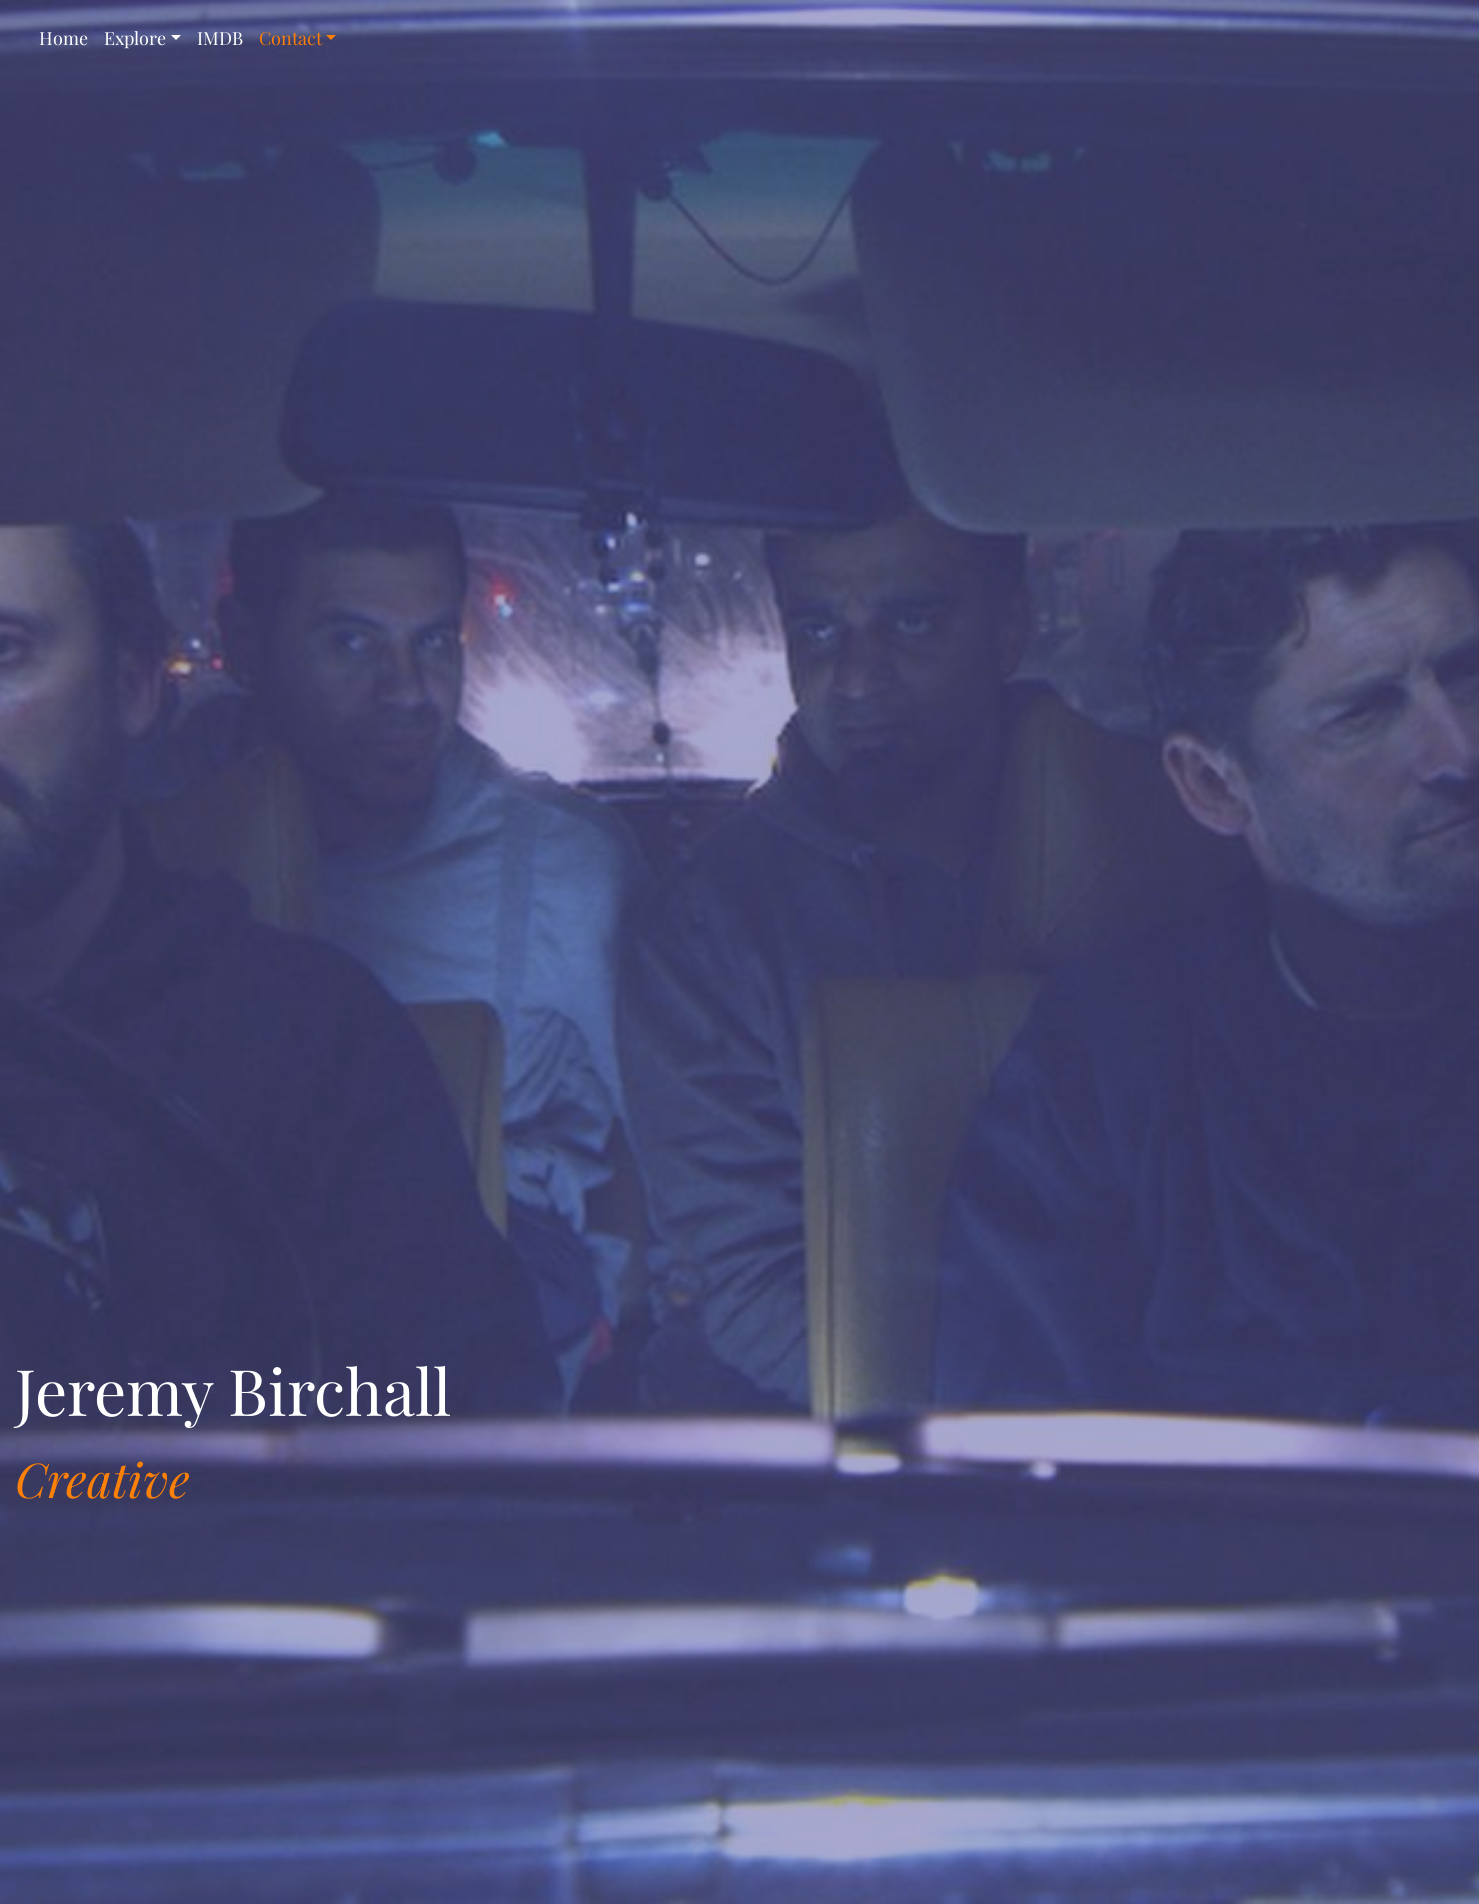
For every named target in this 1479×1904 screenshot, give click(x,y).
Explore (135, 38)
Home (63, 38)
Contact (290, 38)
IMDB (220, 38)
